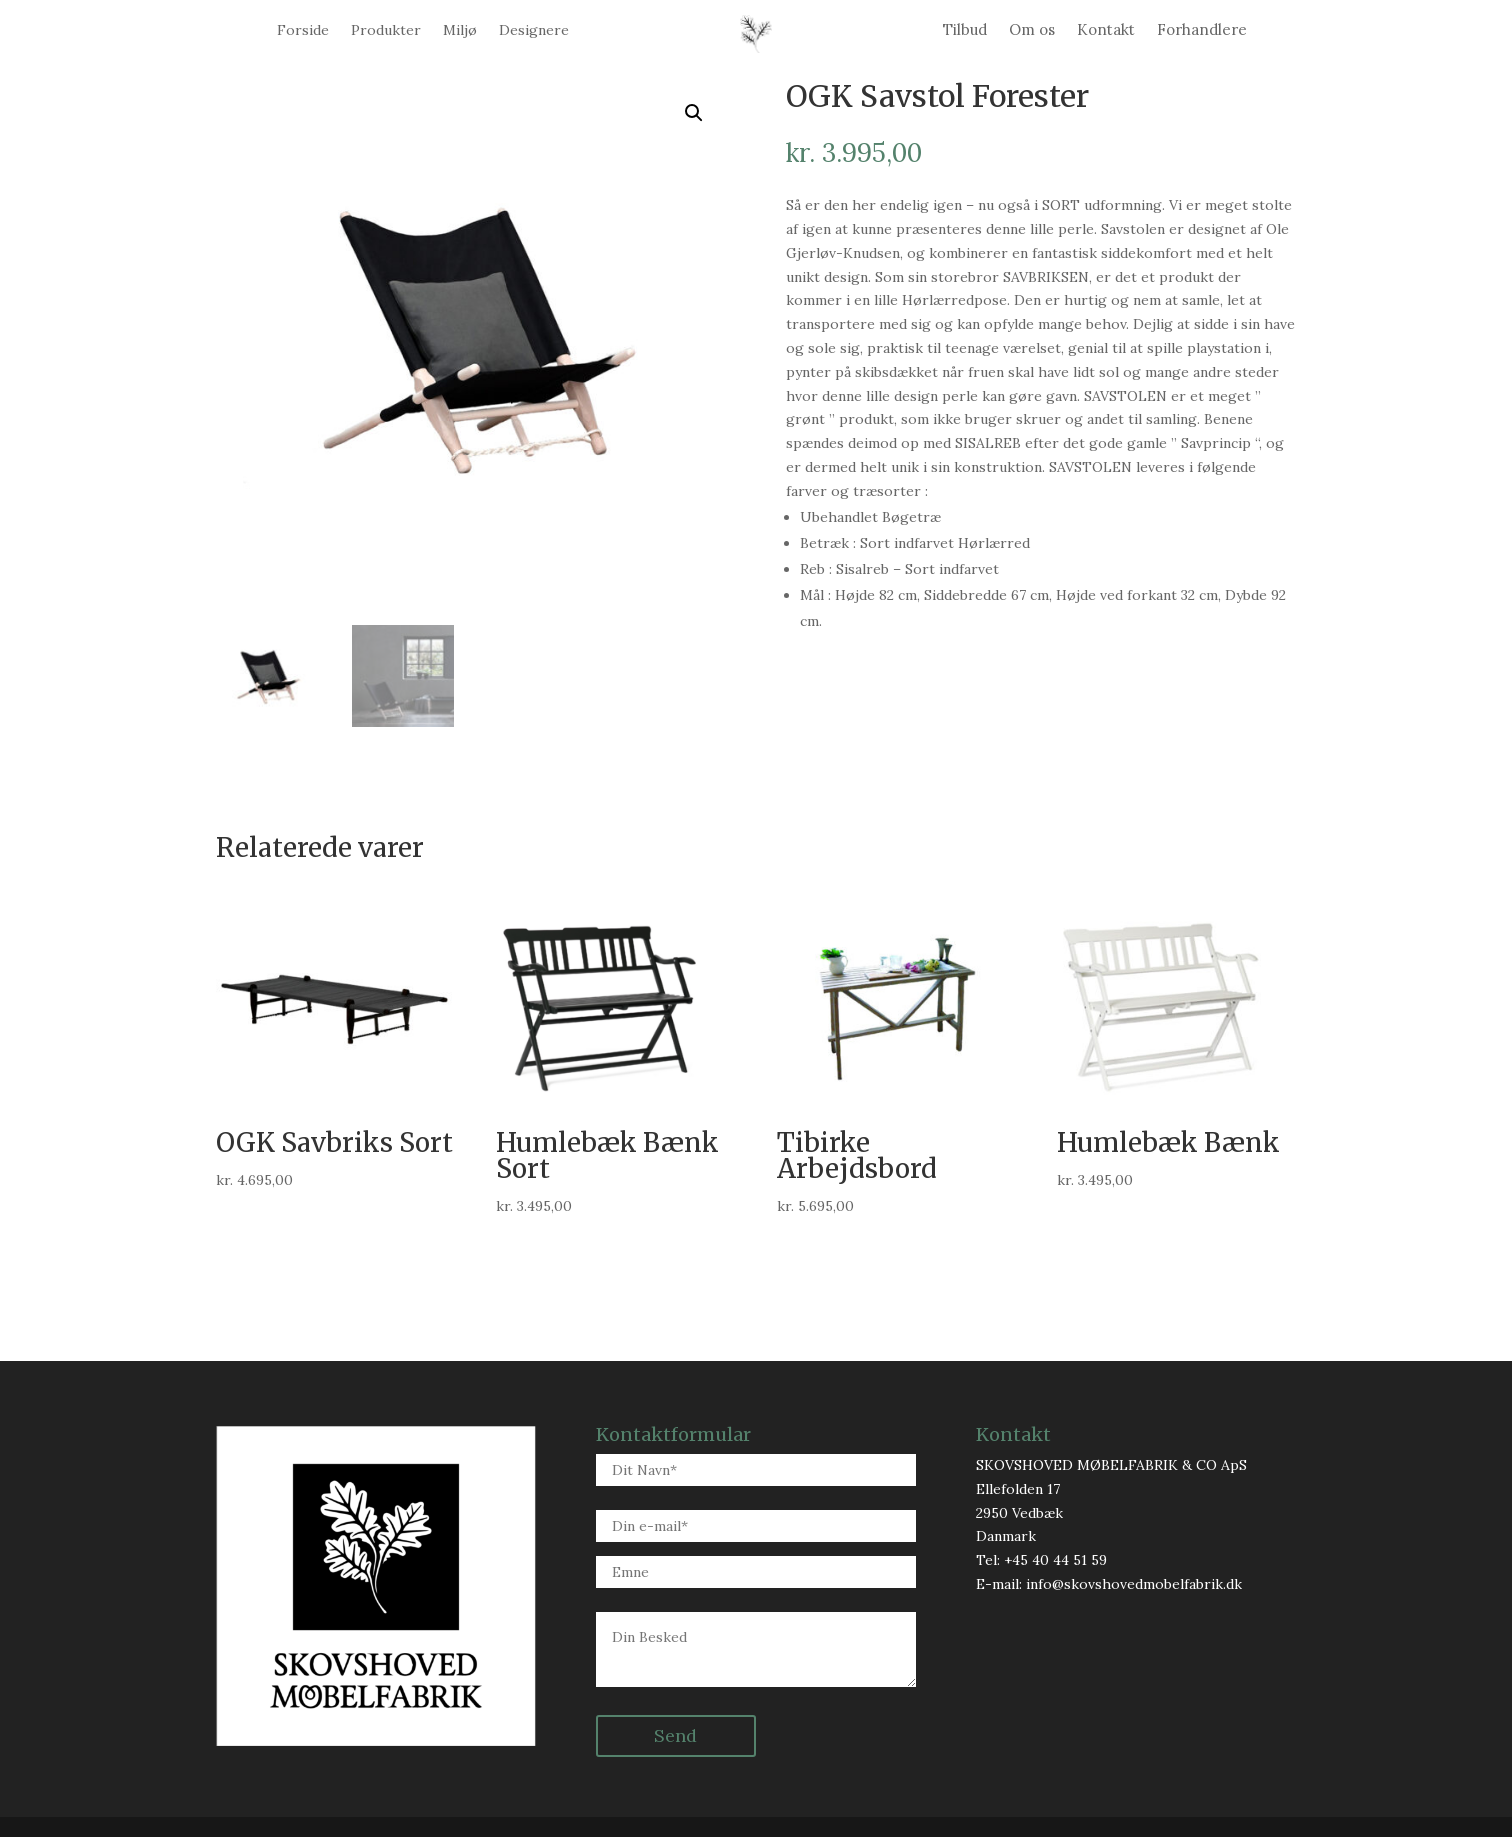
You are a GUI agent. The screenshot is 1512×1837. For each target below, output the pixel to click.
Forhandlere (1202, 31)
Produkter (386, 31)
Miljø (460, 31)
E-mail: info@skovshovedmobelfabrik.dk (1109, 1584)
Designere (534, 31)
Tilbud (965, 31)
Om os (1032, 31)
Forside (303, 31)
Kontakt (1106, 31)
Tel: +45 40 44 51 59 (1041, 1560)
